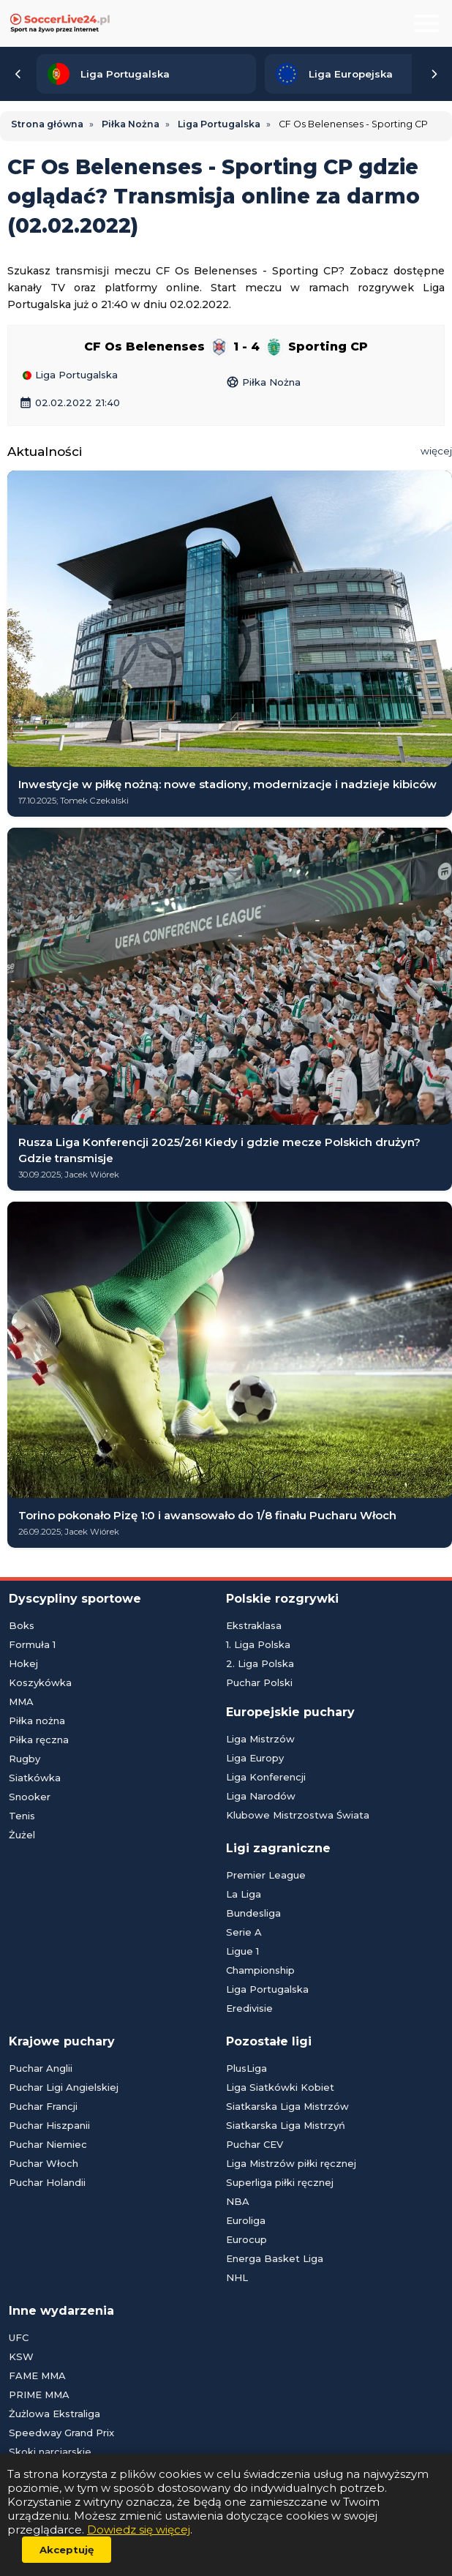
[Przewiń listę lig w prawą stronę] (434, 73)
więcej (436, 451)
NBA (237, 2201)
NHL (237, 2277)
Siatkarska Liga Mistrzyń (285, 2125)
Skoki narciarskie (50, 2451)
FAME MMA (37, 2375)
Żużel (22, 1835)
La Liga (243, 1894)
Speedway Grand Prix (61, 2432)
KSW (21, 2356)
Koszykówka (40, 1682)
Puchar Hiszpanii (49, 2125)
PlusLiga (246, 2068)
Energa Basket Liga (274, 2258)
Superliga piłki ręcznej (280, 2182)
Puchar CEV (254, 2144)
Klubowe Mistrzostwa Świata (297, 1815)
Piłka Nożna (263, 379)
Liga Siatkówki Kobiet (280, 2087)
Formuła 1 (32, 1644)
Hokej (23, 1663)
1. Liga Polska (258, 1644)
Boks (21, 1625)
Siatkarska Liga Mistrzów (287, 2106)
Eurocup (246, 2239)
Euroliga (245, 2220)
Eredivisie (249, 2008)
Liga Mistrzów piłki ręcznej (291, 2163)
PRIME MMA (39, 2394)
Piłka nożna (37, 1720)
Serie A (244, 1932)
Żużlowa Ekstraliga (54, 2413)
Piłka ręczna (39, 1739)
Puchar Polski (259, 1682)
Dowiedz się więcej (138, 2529)
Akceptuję (66, 2550)
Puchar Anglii (40, 2068)
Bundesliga (253, 1913)
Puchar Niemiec (48, 2144)
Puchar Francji (43, 2106)
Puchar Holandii (47, 2182)
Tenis (22, 1815)
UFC (19, 2337)
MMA (21, 1701)
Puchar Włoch (43, 2163)
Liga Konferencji (266, 1777)
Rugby (24, 1758)
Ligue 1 (242, 1951)
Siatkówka (35, 1777)
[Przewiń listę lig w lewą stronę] (18, 73)
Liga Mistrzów (260, 1739)
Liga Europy (255, 1758)
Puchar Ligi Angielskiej (63, 2087)
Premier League (266, 1875)
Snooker (29, 1796)
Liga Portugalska (70, 375)
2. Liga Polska (260, 1663)
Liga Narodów (260, 1796)
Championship (260, 1970)
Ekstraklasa (254, 1625)
